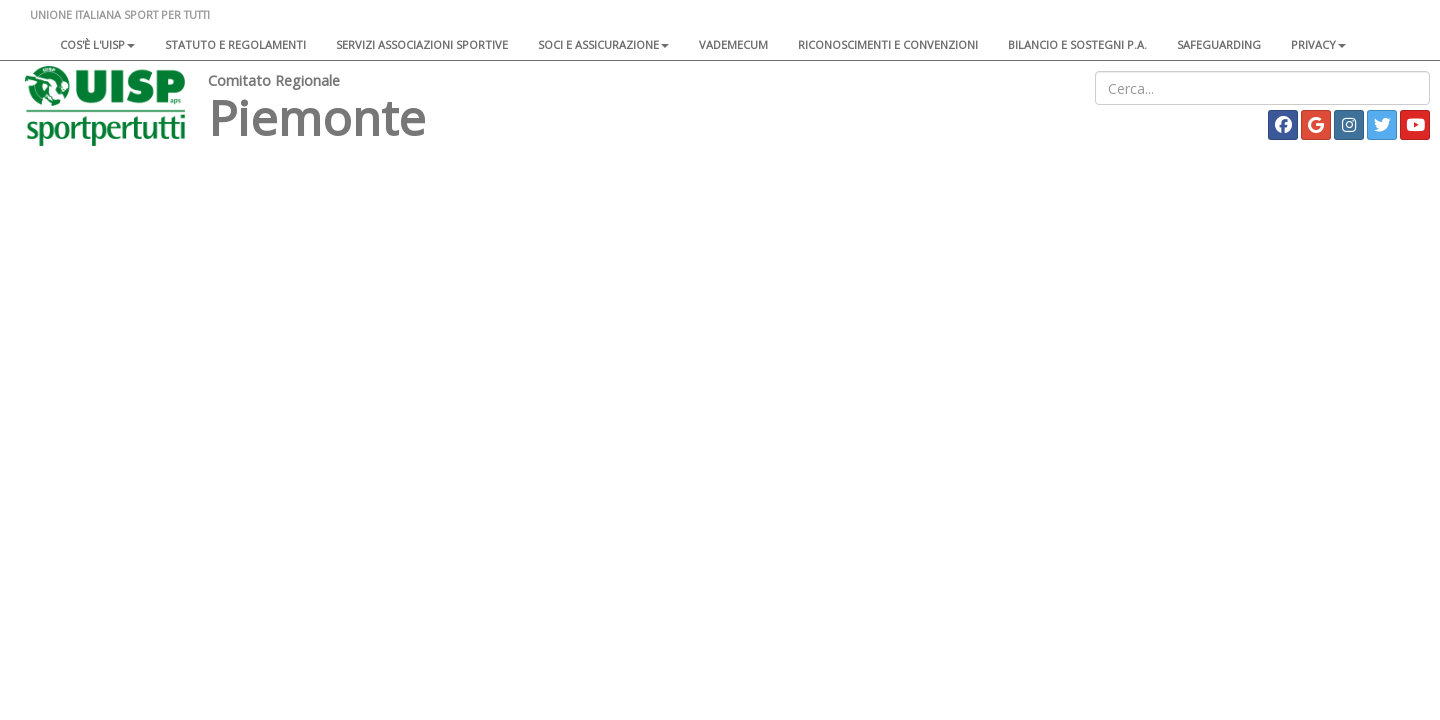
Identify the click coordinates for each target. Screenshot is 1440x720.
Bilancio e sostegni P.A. (1077, 44)
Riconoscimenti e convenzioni (888, 44)
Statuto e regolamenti (235, 44)
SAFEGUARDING (1219, 44)
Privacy (1318, 44)
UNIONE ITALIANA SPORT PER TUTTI (120, 14)
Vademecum (733, 44)
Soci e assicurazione (603, 44)
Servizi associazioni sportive (422, 44)
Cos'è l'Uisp (97, 44)
